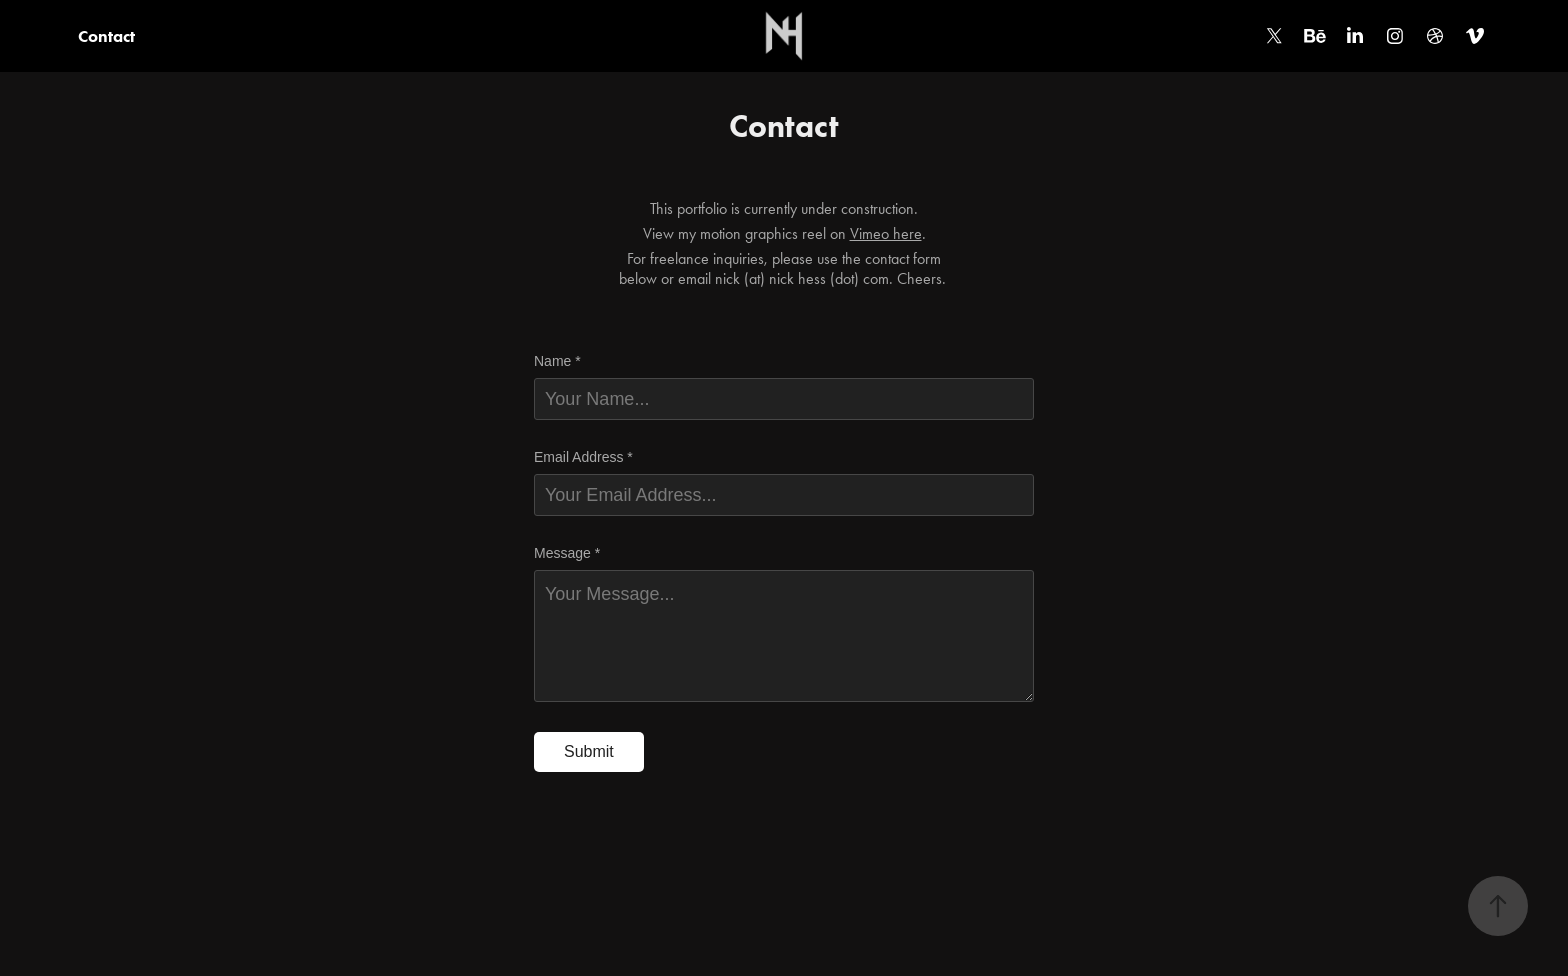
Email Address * (583, 457)
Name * (557, 361)
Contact (106, 36)
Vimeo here (886, 233)
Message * (567, 553)
